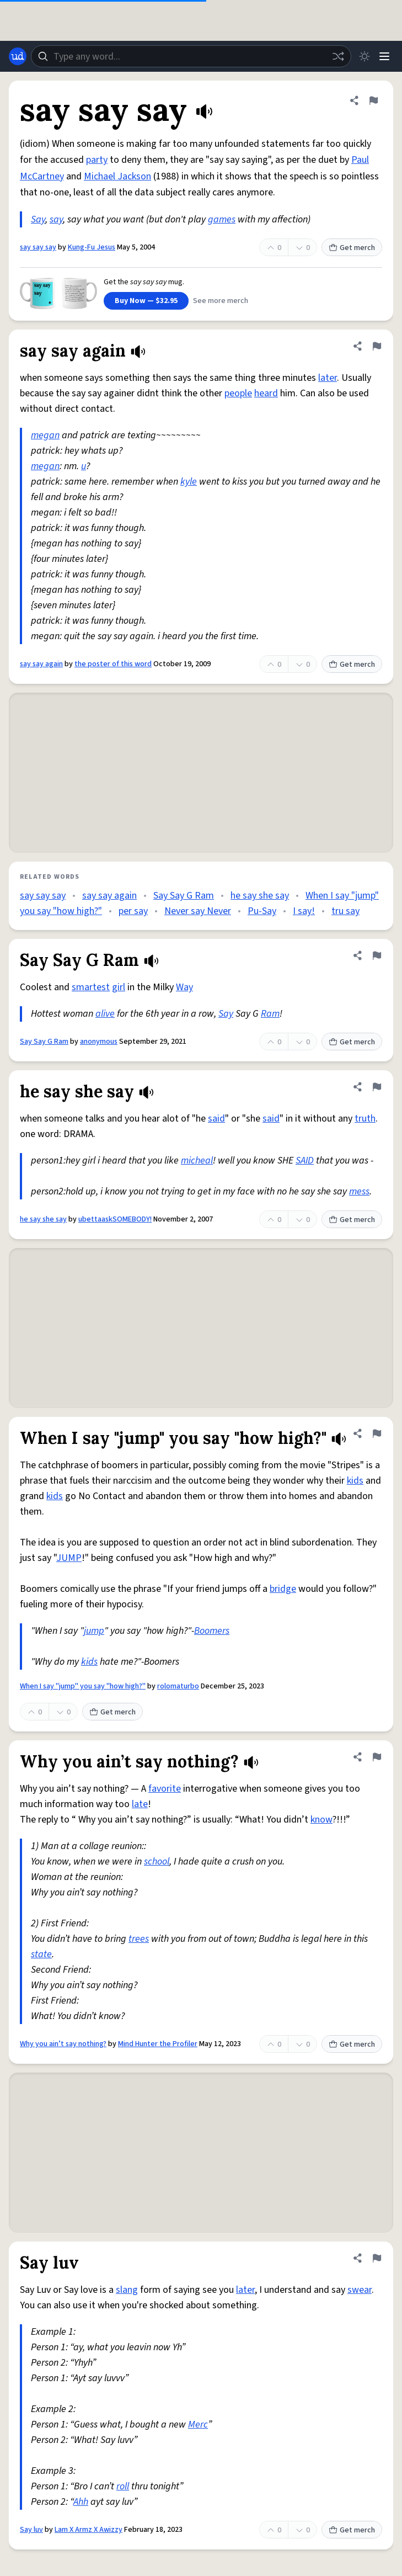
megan (45, 435)
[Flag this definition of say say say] (373, 100)
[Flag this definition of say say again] (376, 346)
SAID (305, 1160)
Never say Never (197, 911)
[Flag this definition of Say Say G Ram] (376, 955)
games (221, 219)
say (56, 219)
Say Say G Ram (183, 895)
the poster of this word (113, 664)
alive (105, 1014)
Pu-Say (262, 911)
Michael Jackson (117, 176)
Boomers (211, 1631)
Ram (270, 1014)
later (327, 378)
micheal (197, 1160)
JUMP (69, 1558)
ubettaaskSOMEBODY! (115, 1219)
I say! (304, 911)
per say (133, 911)
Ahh (80, 2502)
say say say (38, 247)
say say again (41, 664)
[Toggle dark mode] (364, 56)
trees (138, 1939)
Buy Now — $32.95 (146, 300)
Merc (198, 2424)
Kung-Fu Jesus (91, 247)
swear (359, 2290)
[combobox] (191, 56)
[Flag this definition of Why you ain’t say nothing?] (376, 1757)
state (41, 1954)
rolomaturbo (178, 1686)
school (156, 1861)
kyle (188, 481)
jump (94, 1631)
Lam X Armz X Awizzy (88, 2529)
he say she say (260, 895)
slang (127, 2290)
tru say (345, 911)
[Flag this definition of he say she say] (376, 1087)
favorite (164, 1789)
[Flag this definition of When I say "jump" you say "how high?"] (376, 1433)
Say (38, 219)
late (140, 1804)
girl (118, 987)
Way (184, 987)
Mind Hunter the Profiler (157, 2043)
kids (355, 1481)
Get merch (352, 247)
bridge (283, 1589)
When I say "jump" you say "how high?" (83, 1686)
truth (365, 1118)
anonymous (98, 1041)
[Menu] (384, 56)
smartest (91, 987)
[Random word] (338, 56)
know (321, 1819)
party (97, 160)
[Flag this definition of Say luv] (376, 2258)
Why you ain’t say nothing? (63, 2043)
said (216, 1118)
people (238, 393)
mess (359, 1191)
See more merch (220, 300)
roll (122, 2486)
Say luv (31, 2529)
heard (266, 393)
